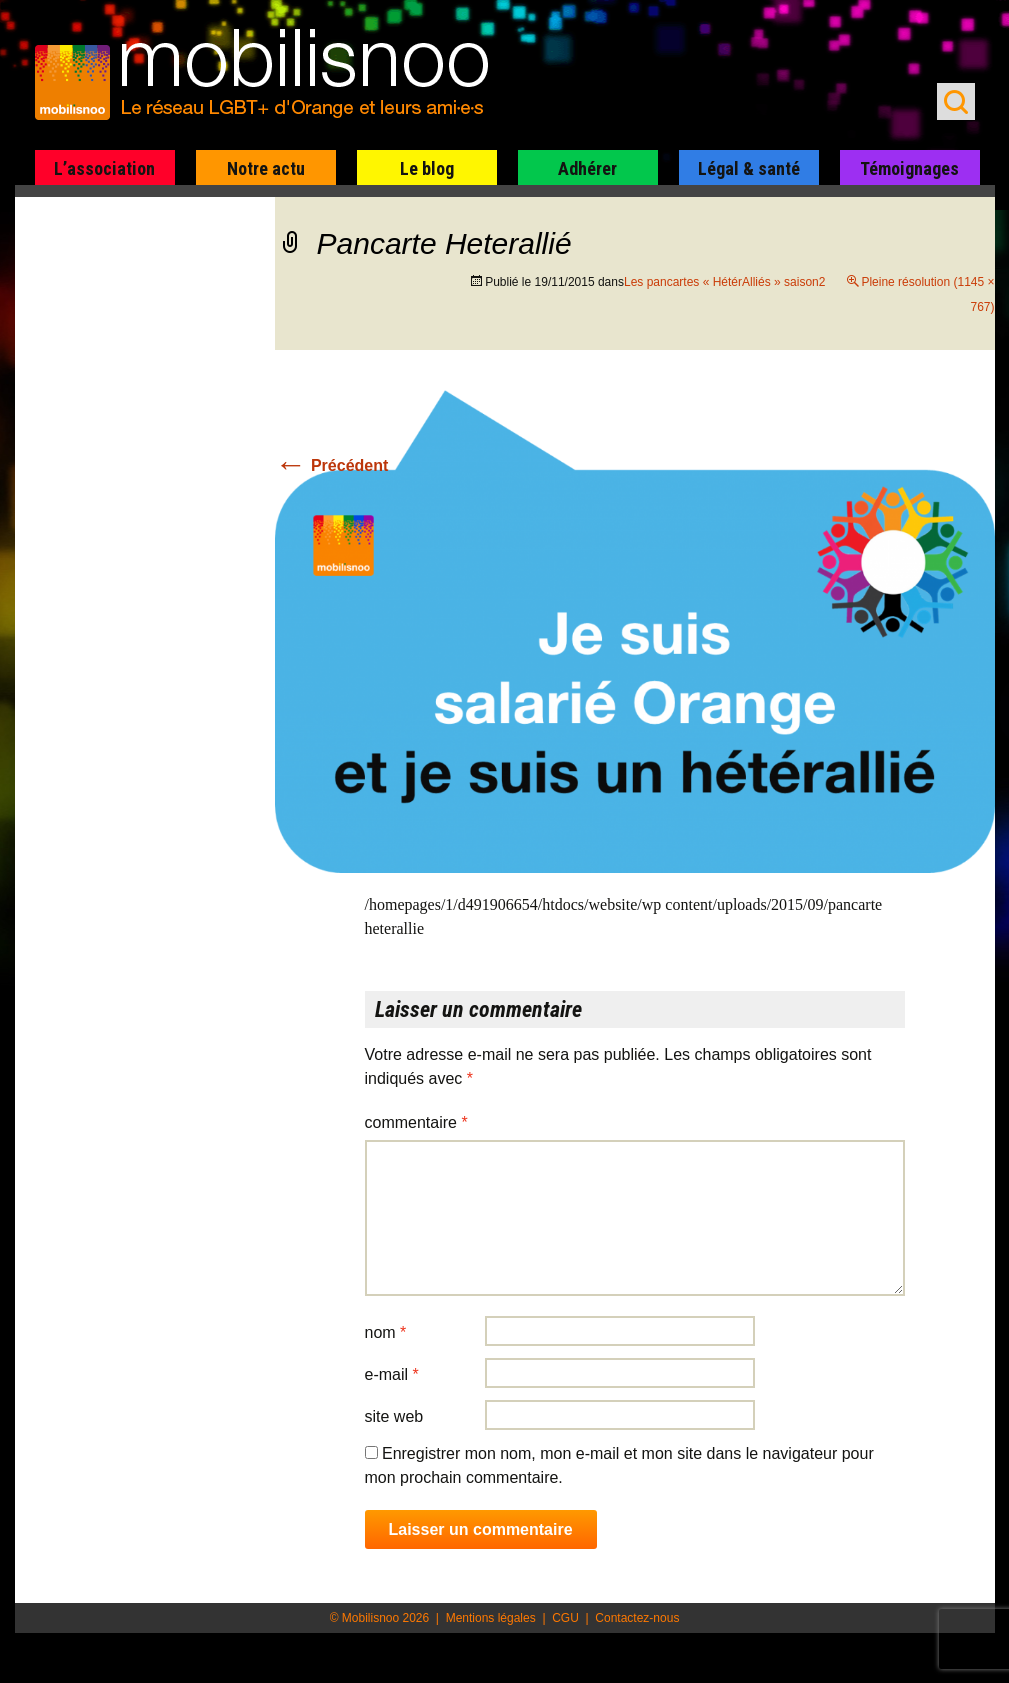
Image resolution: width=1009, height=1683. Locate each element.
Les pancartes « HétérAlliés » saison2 (724, 282)
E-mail (392, 1374)
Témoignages (909, 168)
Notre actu (266, 168)
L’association (104, 168)
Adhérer (587, 168)
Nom (386, 1332)
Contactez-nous (637, 1618)
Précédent (332, 465)
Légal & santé (749, 168)
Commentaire (416, 1122)
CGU (565, 1618)
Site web (394, 1416)
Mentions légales (491, 1618)
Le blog (427, 168)
